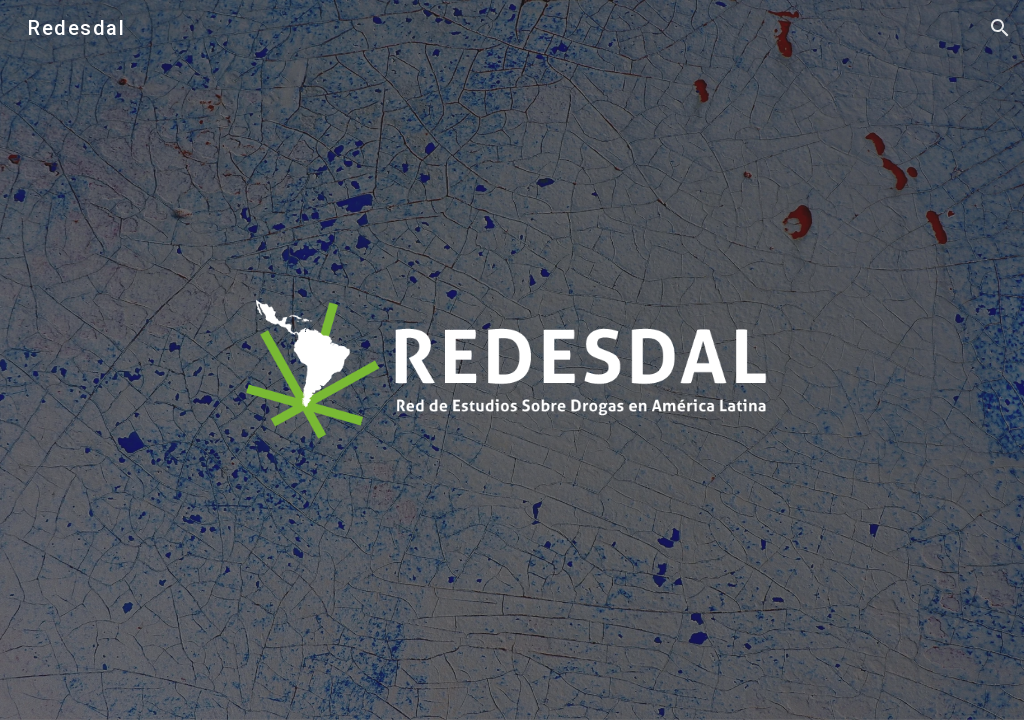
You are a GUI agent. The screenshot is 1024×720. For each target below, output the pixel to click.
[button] (1000, 28)
